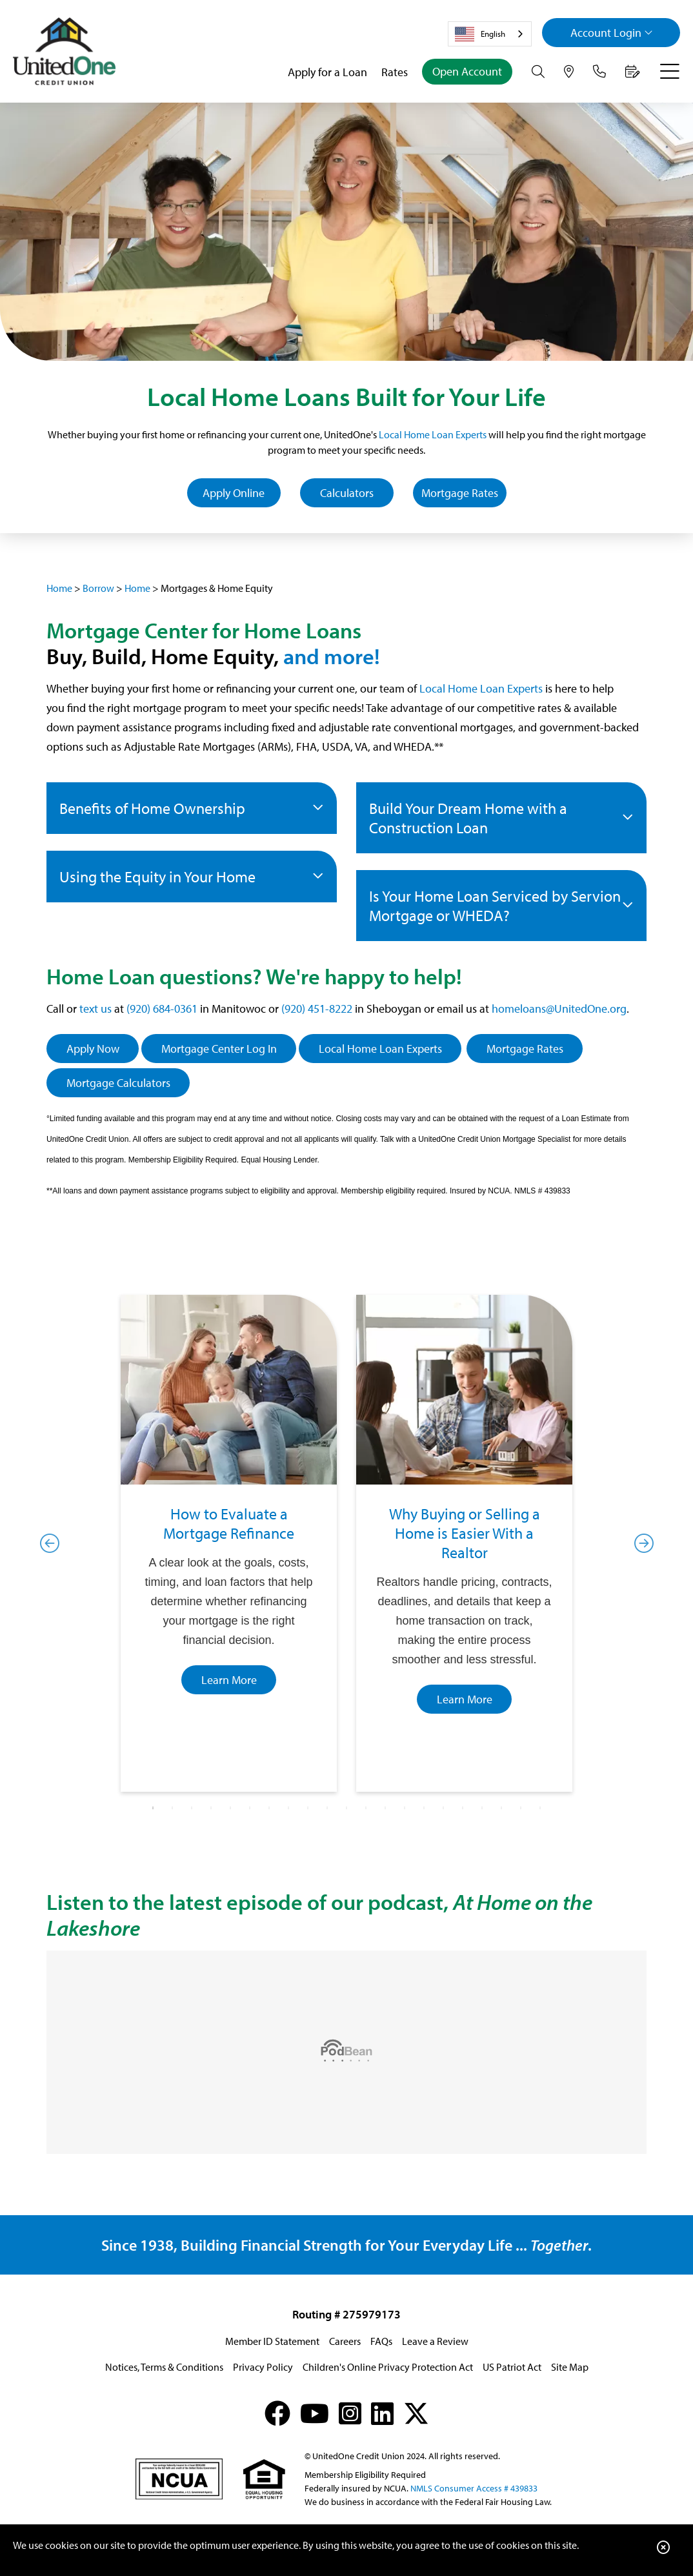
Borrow (98, 588)
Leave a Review (435, 2341)
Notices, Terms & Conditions (164, 2366)
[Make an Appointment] (632, 71)
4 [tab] (211, 1807)
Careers (345, 2341)
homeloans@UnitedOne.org (559, 1008)
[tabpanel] (229, 1543)
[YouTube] (314, 2413)
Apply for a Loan (327, 72)
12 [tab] (365, 1807)
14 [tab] (404, 1807)
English (480, 34)
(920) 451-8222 (316, 1008)
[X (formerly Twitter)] (416, 2413)
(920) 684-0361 (161, 1008)
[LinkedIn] (382, 2413)
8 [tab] (288, 1807)
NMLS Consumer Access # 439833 (473, 2488)
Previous (49, 1543)
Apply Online (234, 492)
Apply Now (92, 1048)
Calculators (347, 492)
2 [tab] (172, 1807)
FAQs (381, 2341)
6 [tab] (249, 1807)
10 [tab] (327, 1807)
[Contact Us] (599, 71)
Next (643, 1543)
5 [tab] (230, 1807)
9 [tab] (307, 1807)
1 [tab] (152, 1807)
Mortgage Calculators (118, 1082)
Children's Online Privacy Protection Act (388, 2366)
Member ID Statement (272, 2341)
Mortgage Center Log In (219, 1048)
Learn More (229, 1679)
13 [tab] (385, 1807)
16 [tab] (443, 1807)
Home (59, 588)
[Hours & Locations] (569, 71)
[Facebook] (277, 2413)
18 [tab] (482, 1807)
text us (95, 1008)
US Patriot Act (512, 2366)
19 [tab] (501, 1807)
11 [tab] (346, 1807)
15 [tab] (423, 1807)
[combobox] (490, 33)
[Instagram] (350, 2413)
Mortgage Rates (459, 492)
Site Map (569, 2366)
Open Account (467, 71)
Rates (394, 72)
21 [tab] (540, 1807)
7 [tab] (269, 1807)
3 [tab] (191, 1807)
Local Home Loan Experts (433, 434)
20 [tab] (520, 1807)
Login (611, 32)
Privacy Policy (263, 2366)
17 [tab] (462, 1807)
